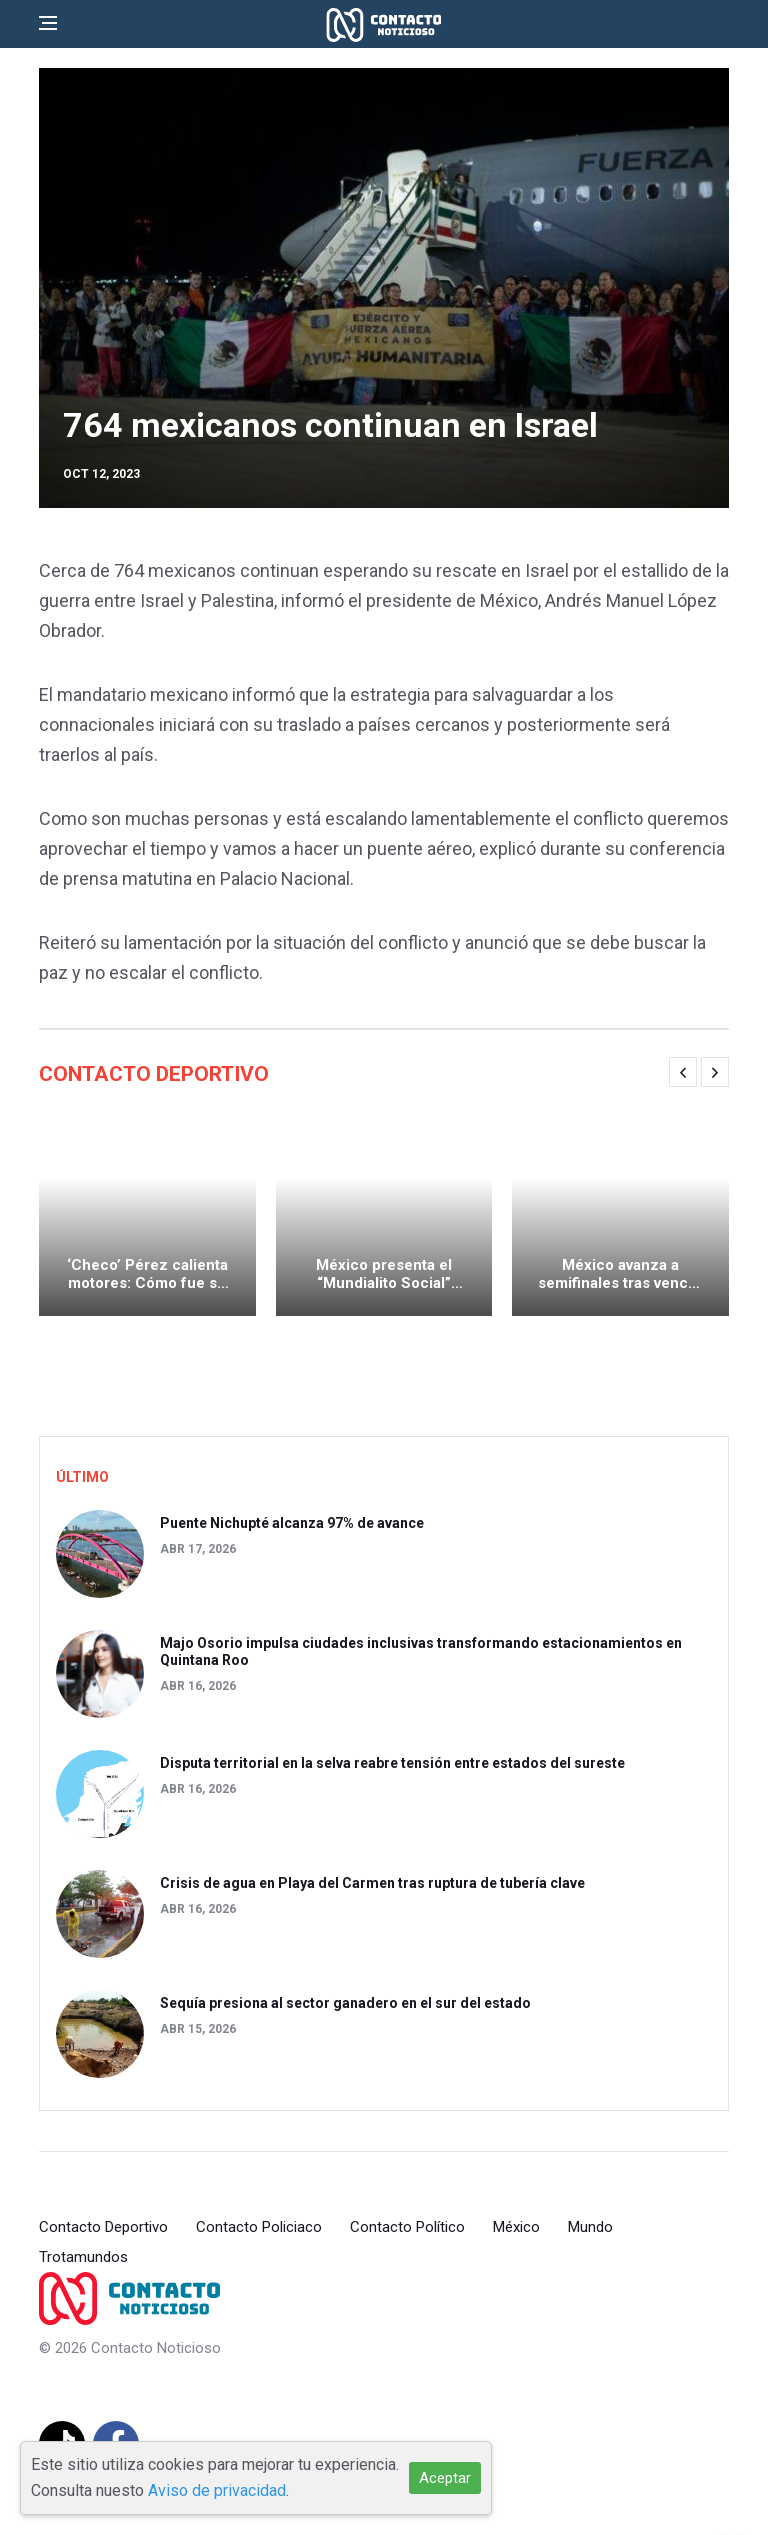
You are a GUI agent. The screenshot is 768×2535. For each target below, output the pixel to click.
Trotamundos (83, 2257)
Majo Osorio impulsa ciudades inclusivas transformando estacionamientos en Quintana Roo (421, 1651)
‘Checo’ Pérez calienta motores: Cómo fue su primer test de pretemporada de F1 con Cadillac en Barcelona (147, 1274)
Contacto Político (407, 2227)
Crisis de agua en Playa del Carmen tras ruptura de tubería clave (372, 1883)
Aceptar (445, 2478)
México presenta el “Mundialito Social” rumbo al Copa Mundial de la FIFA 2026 (383, 1274)
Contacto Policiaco (259, 2227)
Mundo (590, 2227)
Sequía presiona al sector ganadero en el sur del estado (345, 2003)
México (516, 2227)
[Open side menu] (48, 23)
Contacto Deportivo (103, 2227)
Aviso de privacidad (217, 2490)
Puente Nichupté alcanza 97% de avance (292, 1523)
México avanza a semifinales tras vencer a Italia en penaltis (620, 1274)
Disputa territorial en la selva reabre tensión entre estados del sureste (392, 1763)
